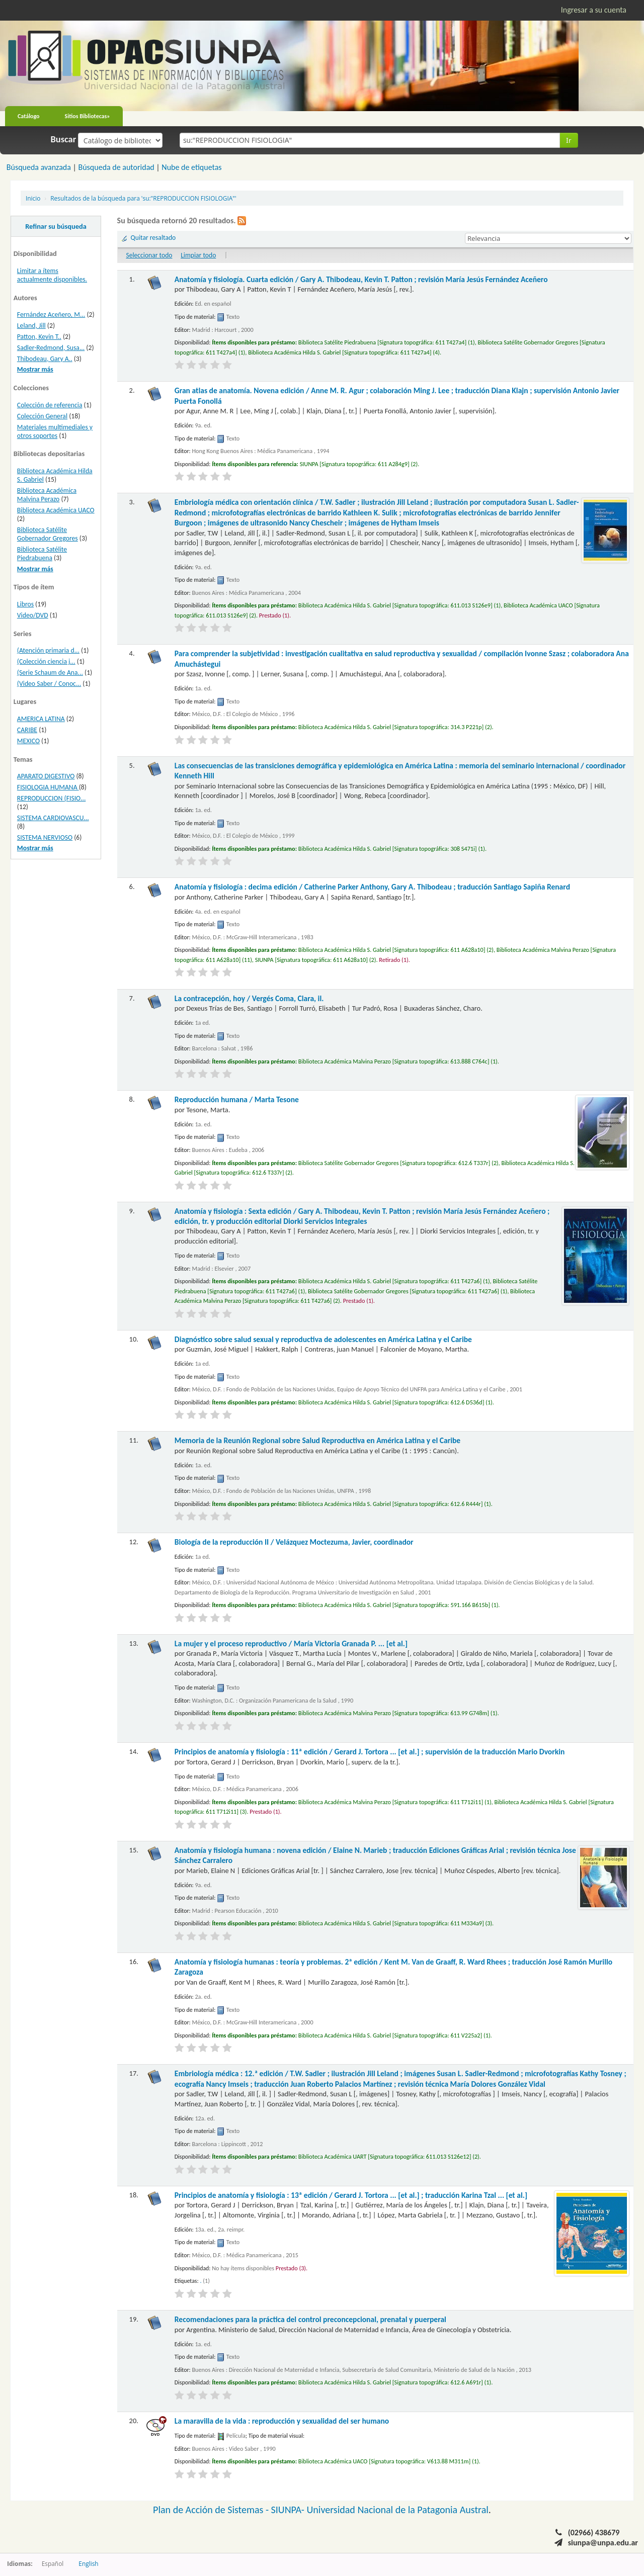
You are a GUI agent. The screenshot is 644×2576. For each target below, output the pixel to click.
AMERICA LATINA (41, 719)
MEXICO (28, 741)
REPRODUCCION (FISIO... (51, 798)
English (88, 2563)
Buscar (63, 139)
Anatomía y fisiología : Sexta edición (362, 1216)
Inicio (33, 198)
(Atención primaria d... (48, 650)
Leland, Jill (31, 325)
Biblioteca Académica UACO (56, 510)
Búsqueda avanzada (39, 167)
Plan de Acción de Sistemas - (212, 2510)
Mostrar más (35, 369)
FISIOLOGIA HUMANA (48, 787)
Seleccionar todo (149, 255)
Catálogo (29, 116)
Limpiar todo (198, 255)
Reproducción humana (237, 1099)
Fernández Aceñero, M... (51, 314)
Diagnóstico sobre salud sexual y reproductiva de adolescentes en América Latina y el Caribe (323, 1339)
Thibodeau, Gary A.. (44, 358)
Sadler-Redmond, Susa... (51, 347)
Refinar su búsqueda (56, 226)
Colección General (42, 416)
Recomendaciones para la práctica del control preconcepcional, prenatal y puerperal (310, 2319)
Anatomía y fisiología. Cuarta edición (361, 279)
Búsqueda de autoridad (116, 167)
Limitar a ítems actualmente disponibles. (52, 275)
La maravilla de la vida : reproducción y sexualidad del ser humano (282, 2421)
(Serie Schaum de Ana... (50, 672)
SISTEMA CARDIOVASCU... (53, 818)
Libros (25, 604)
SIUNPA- (289, 2510)
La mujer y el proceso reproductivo (291, 1643)
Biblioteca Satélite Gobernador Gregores (47, 534)
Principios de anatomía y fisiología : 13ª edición (351, 2195)
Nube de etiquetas (191, 167)
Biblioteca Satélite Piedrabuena (42, 553)
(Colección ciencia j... (46, 661)
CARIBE (27, 730)
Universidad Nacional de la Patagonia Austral (398, 2510)
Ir (569, 140)
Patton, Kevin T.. (39, 336)
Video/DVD (32, 615)
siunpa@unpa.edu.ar (603, 2542)
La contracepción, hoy (249, 998)
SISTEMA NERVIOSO (44, 837)
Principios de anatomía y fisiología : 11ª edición (370, 1751)
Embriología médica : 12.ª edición (400, 2078)
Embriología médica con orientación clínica (377, 512)
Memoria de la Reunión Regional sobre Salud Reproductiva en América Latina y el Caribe (317, 1440)
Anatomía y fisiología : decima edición (372, 887)
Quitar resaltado (153, 237)
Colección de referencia (50, 405)
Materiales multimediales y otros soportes (55, 431)
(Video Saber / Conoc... (49, 683)
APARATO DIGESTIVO (46, 776)
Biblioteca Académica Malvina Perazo (46, 494)
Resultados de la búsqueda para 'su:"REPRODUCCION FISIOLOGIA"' (143, 198)
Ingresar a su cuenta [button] (593, 10)
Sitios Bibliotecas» (87, 116)
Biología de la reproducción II (294, 1542)
